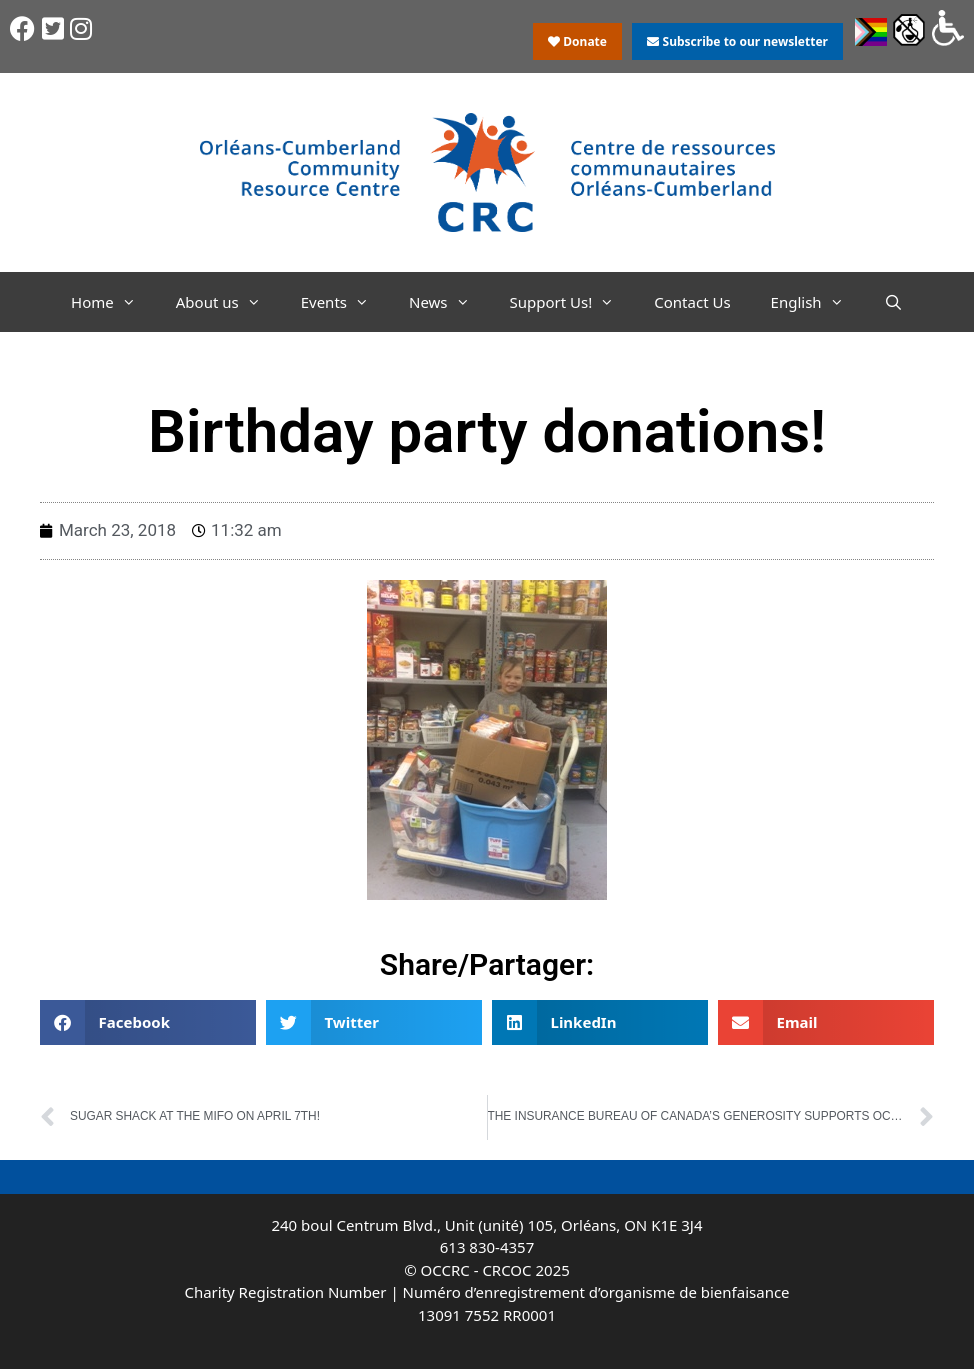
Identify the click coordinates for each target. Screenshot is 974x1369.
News (449, 302)
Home (113, 302)
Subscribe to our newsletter (737, 41)
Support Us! (572, 302)
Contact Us (692, 302)
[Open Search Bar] (893, 302)
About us (228, 302)
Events (345, 302)
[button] (148, 1022)
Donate (577, 41)
